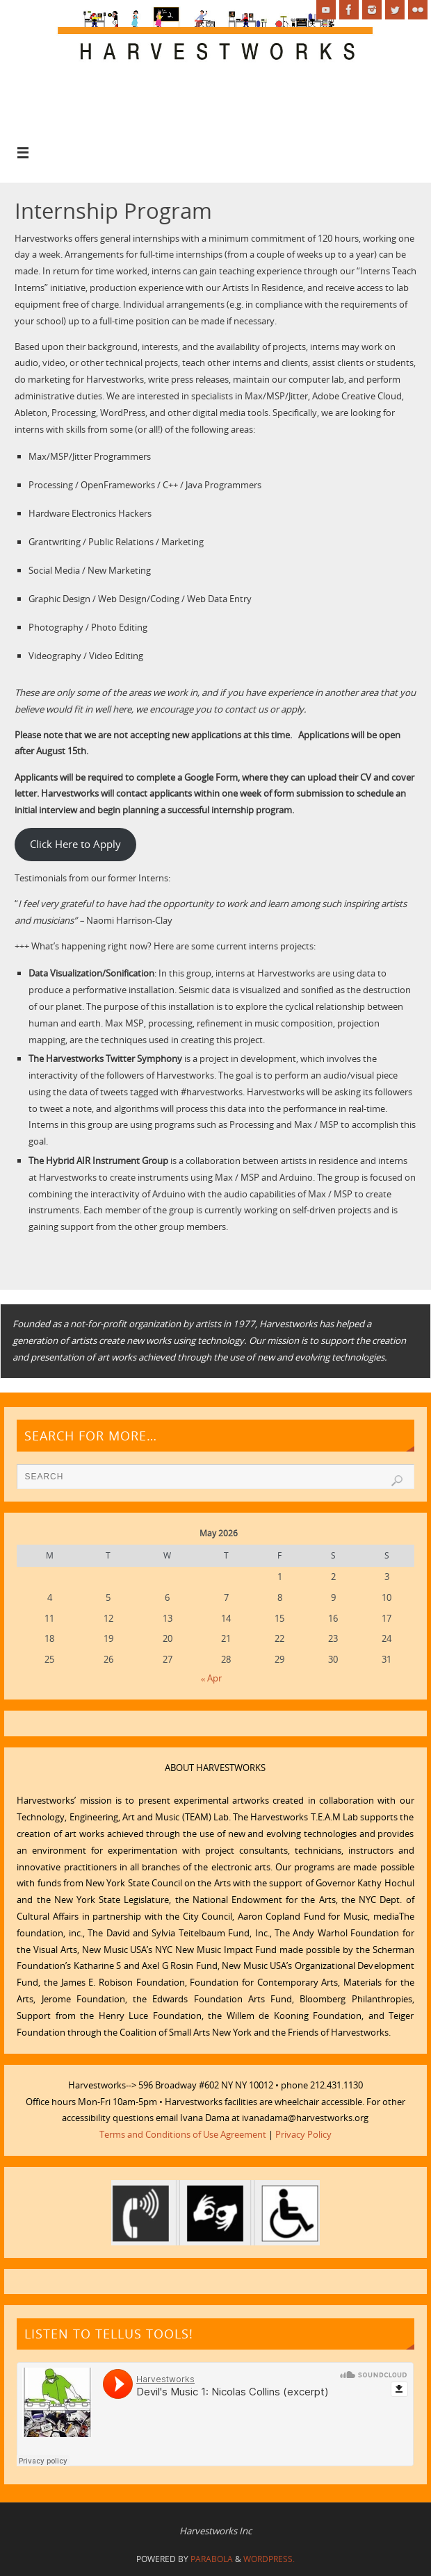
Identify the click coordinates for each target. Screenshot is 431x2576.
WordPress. (269, 2559)
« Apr (211, 1678)
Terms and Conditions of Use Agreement (182, 2134)
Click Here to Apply (75, 844)
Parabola (211, 2559)
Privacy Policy (303, 2134)
